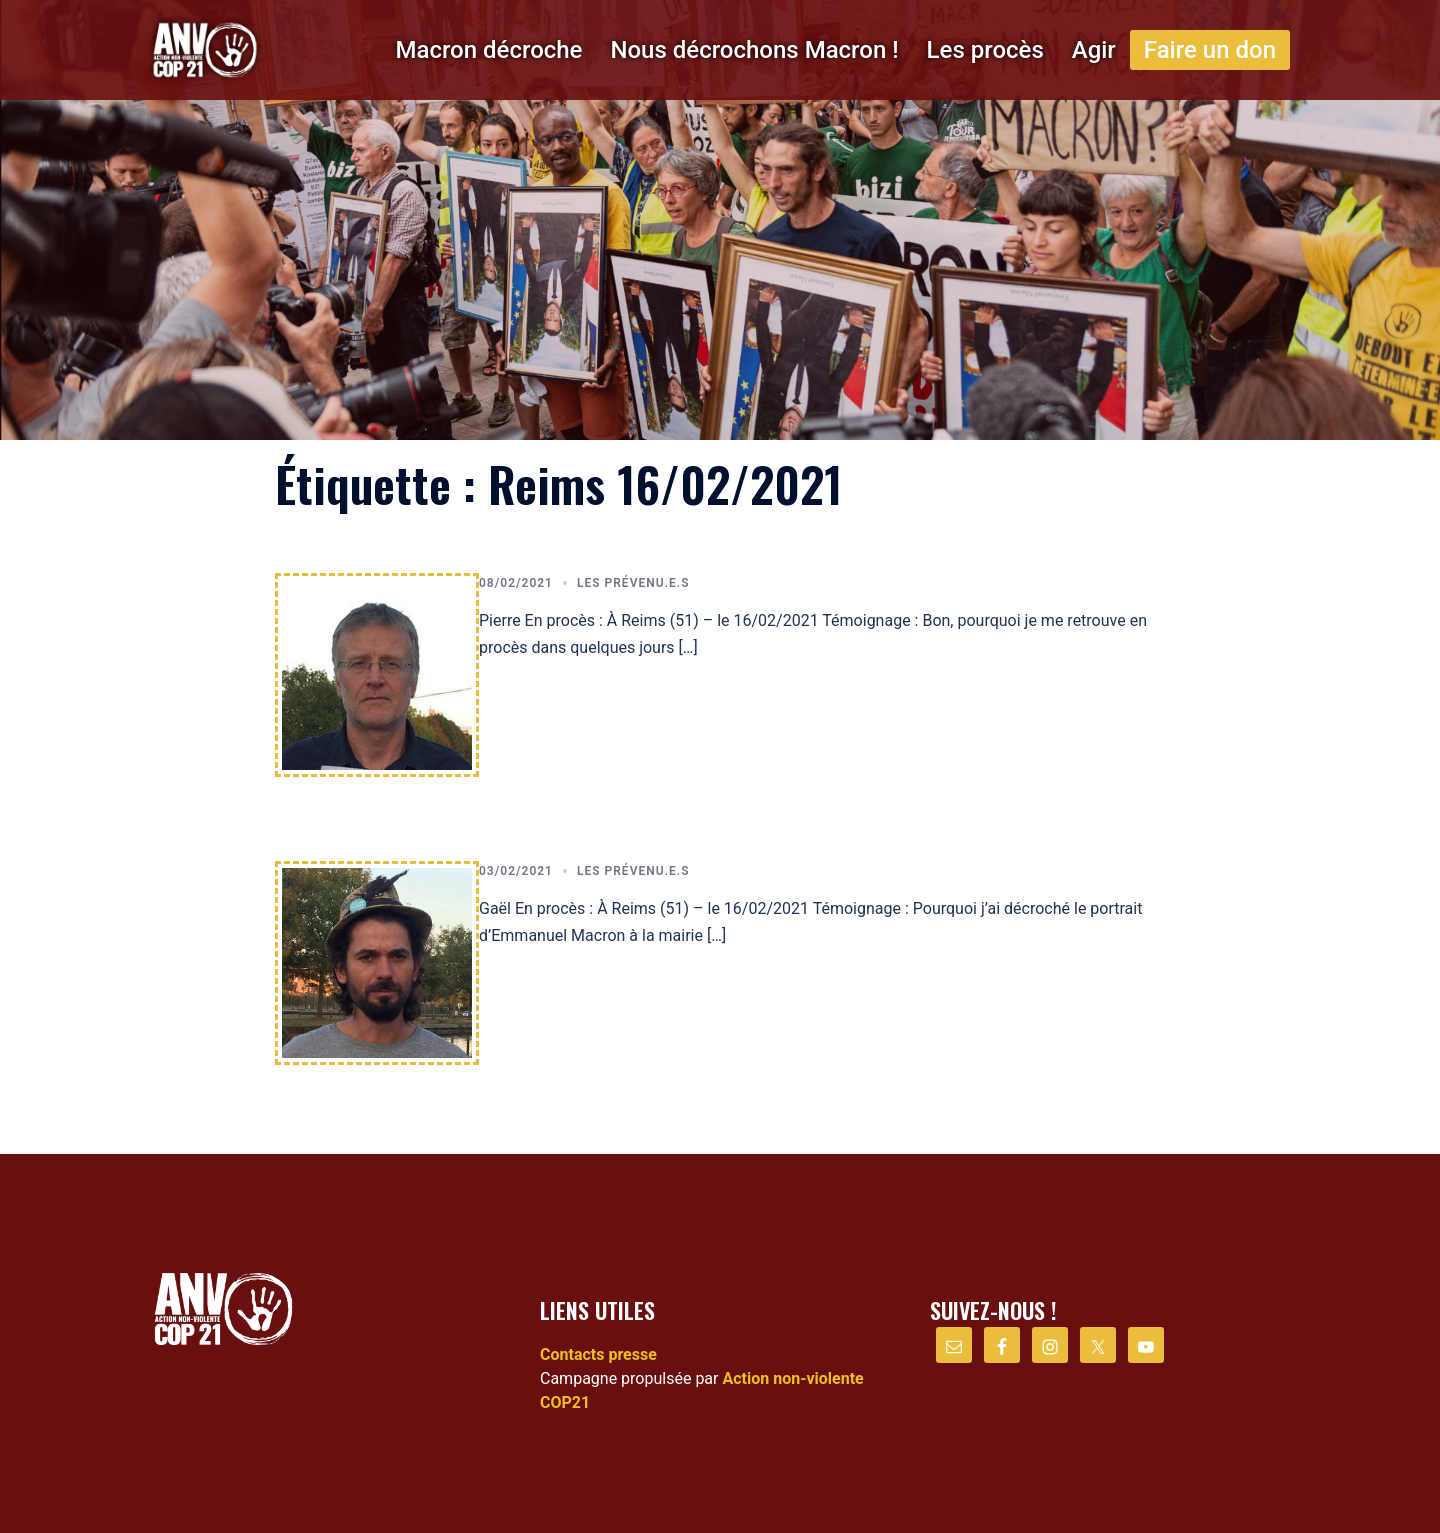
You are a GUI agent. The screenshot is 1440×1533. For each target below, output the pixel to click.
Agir (1094, 50)
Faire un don (1210, 50)
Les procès (985, 50)
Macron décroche (488, 50)
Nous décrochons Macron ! (754, 50)
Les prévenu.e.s (633, 583)
